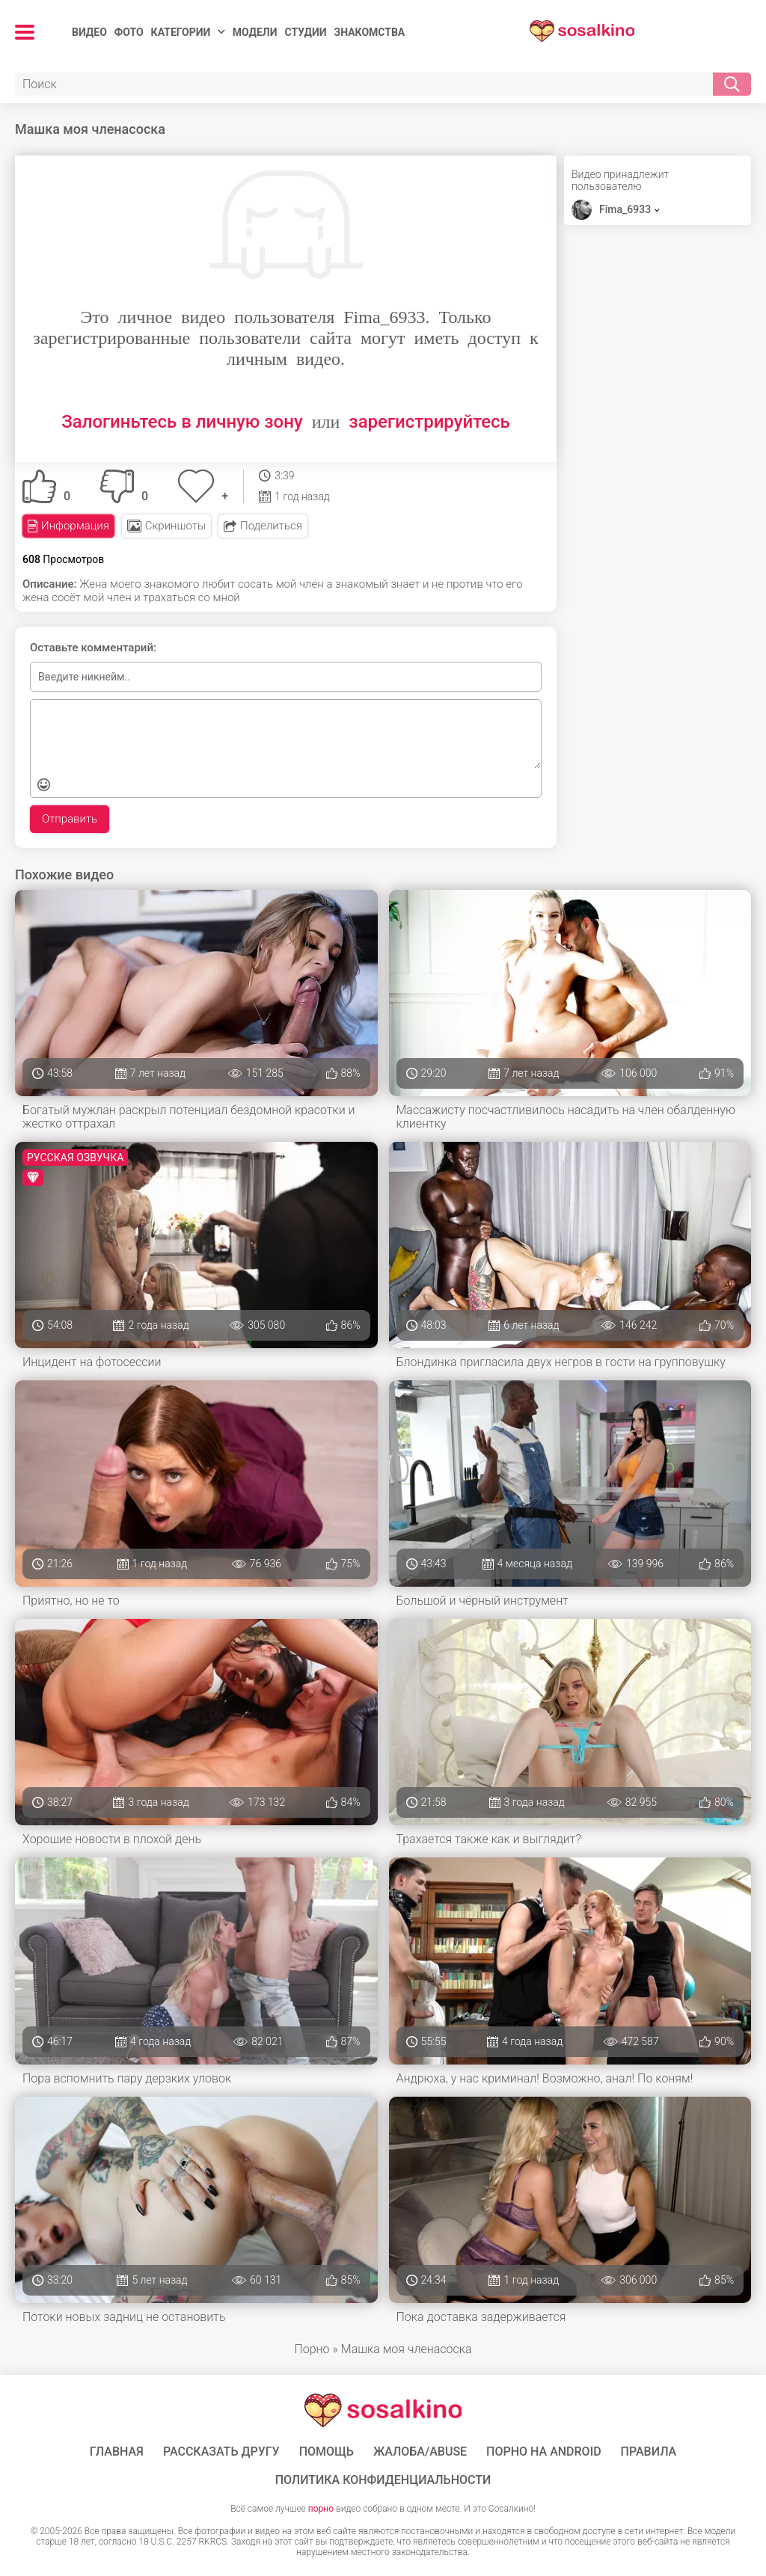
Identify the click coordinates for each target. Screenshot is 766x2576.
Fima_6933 (625, 209)
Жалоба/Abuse (420, 2452)
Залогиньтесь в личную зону (182, 421)
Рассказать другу (221, 2452)
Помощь (326, 2452)
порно (321, 2508)
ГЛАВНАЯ (117, 2452)
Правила (649, 2452)
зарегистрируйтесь (429, 421)
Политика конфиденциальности (383, 2480)
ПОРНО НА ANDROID (543, 2452)
